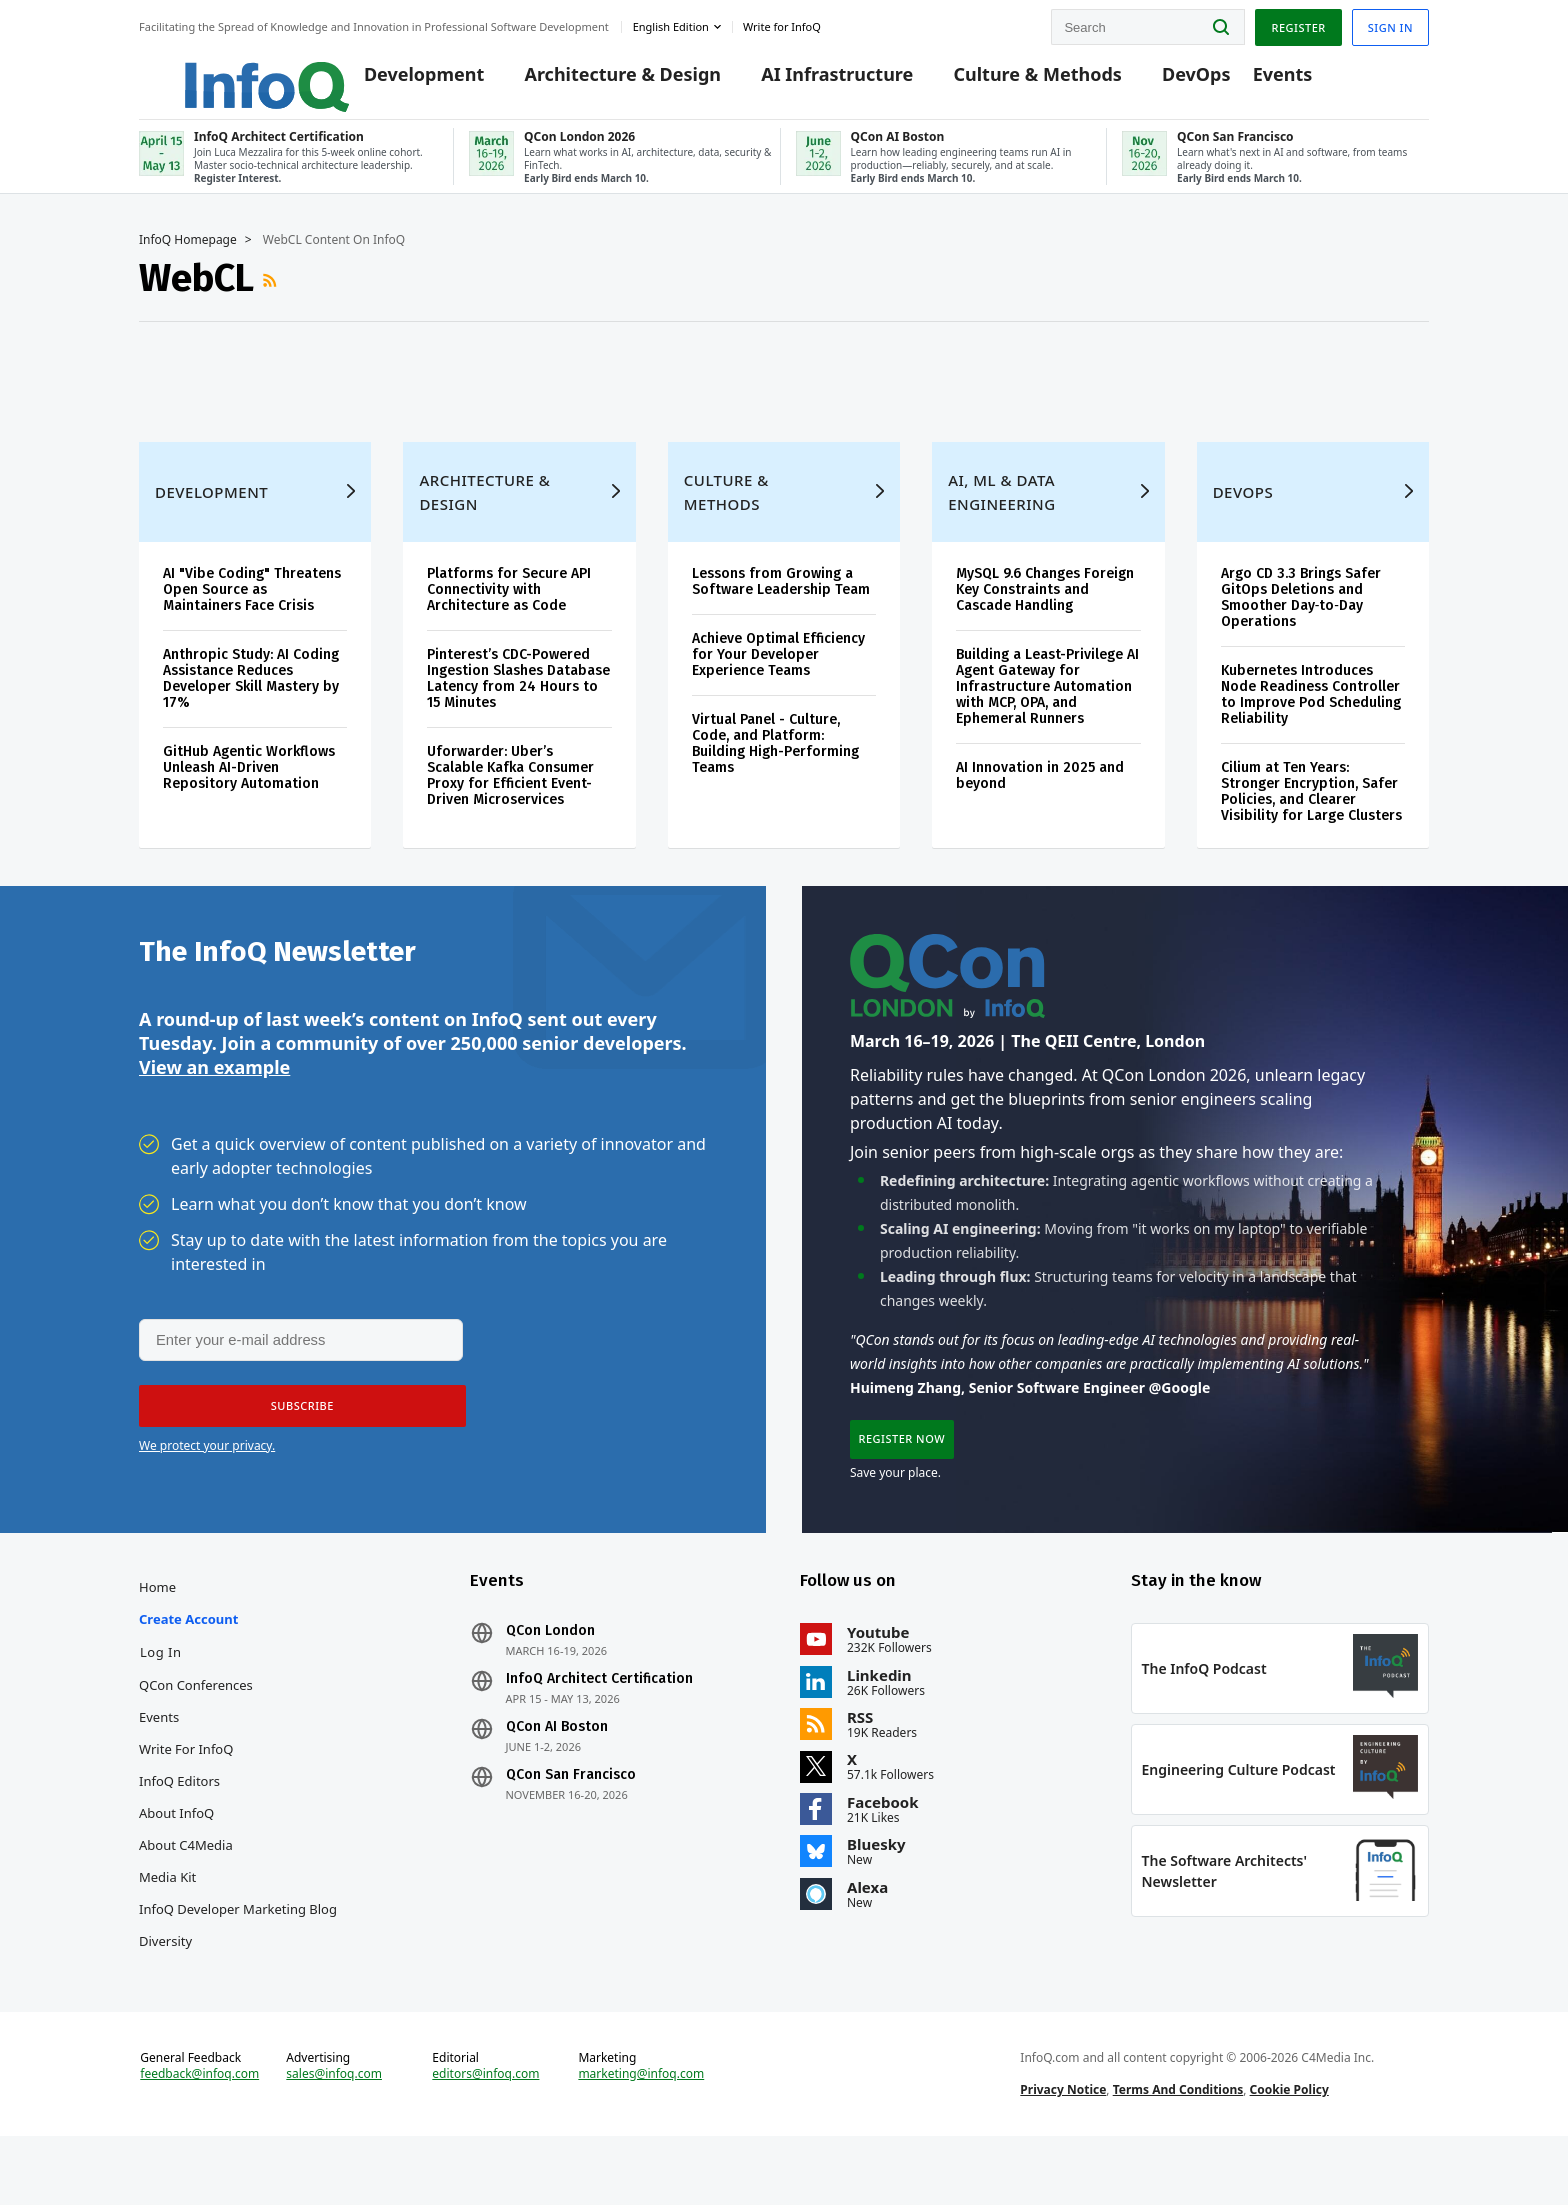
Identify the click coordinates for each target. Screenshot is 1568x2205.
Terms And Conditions (1178, 2148)
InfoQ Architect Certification (599, 1719)
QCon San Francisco (571, 1815)
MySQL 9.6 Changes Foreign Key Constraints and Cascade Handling (1045, 606)
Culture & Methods (1009, 82)
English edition (671, 23)
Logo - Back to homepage (221, 72)
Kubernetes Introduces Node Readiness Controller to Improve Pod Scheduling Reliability (1311, 711)
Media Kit (167, 1917)
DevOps (1168, 82)
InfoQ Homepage (188, 257)
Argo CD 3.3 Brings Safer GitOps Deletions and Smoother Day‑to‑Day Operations (1301, 614)
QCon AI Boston (557, 1767)
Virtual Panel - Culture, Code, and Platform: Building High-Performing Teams (775, 760)
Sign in (1390, 23)
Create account (188, 1659)
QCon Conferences (196, 1725)
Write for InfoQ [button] (782, 23)
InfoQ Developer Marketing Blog (238, 1949)
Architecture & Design (594, 82)
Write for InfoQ (186, 1789)
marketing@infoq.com (641, 2133)
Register (1298, 23)
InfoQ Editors (179, 1821)
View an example (214, 1095)
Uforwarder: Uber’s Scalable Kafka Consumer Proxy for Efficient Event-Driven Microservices (510, 792)
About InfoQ (176, 1853)
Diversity (165, 1981)
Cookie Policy (1289, 2148)
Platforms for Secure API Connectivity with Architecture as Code (509, 606)
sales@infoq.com (334, 2133)
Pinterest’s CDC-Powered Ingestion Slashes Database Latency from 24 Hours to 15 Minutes (518, 695)
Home (157, 1627)
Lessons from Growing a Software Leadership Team (781, 598)
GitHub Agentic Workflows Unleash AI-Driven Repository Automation (249, 784)
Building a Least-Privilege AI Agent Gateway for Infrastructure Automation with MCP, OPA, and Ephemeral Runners (1047, 703)
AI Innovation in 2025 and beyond (1040, 792)
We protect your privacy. (207, 1475)
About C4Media (186, 1885)
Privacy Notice (1063, 2148)
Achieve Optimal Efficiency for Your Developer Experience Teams (778, 671)
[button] (296, 1436)
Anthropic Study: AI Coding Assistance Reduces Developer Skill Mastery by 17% (251, 695)
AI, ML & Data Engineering (1001, 509)
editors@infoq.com (485, 2133)
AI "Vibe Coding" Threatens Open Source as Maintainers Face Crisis (252, 606)
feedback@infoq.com (199, 2133)
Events (1254, 82)
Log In (161, 1692)
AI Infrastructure (809, 82)
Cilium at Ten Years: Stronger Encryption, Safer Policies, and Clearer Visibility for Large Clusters (1311, 808)
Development (396, 82)
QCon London (550, 1671)
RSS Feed (272, 298)
